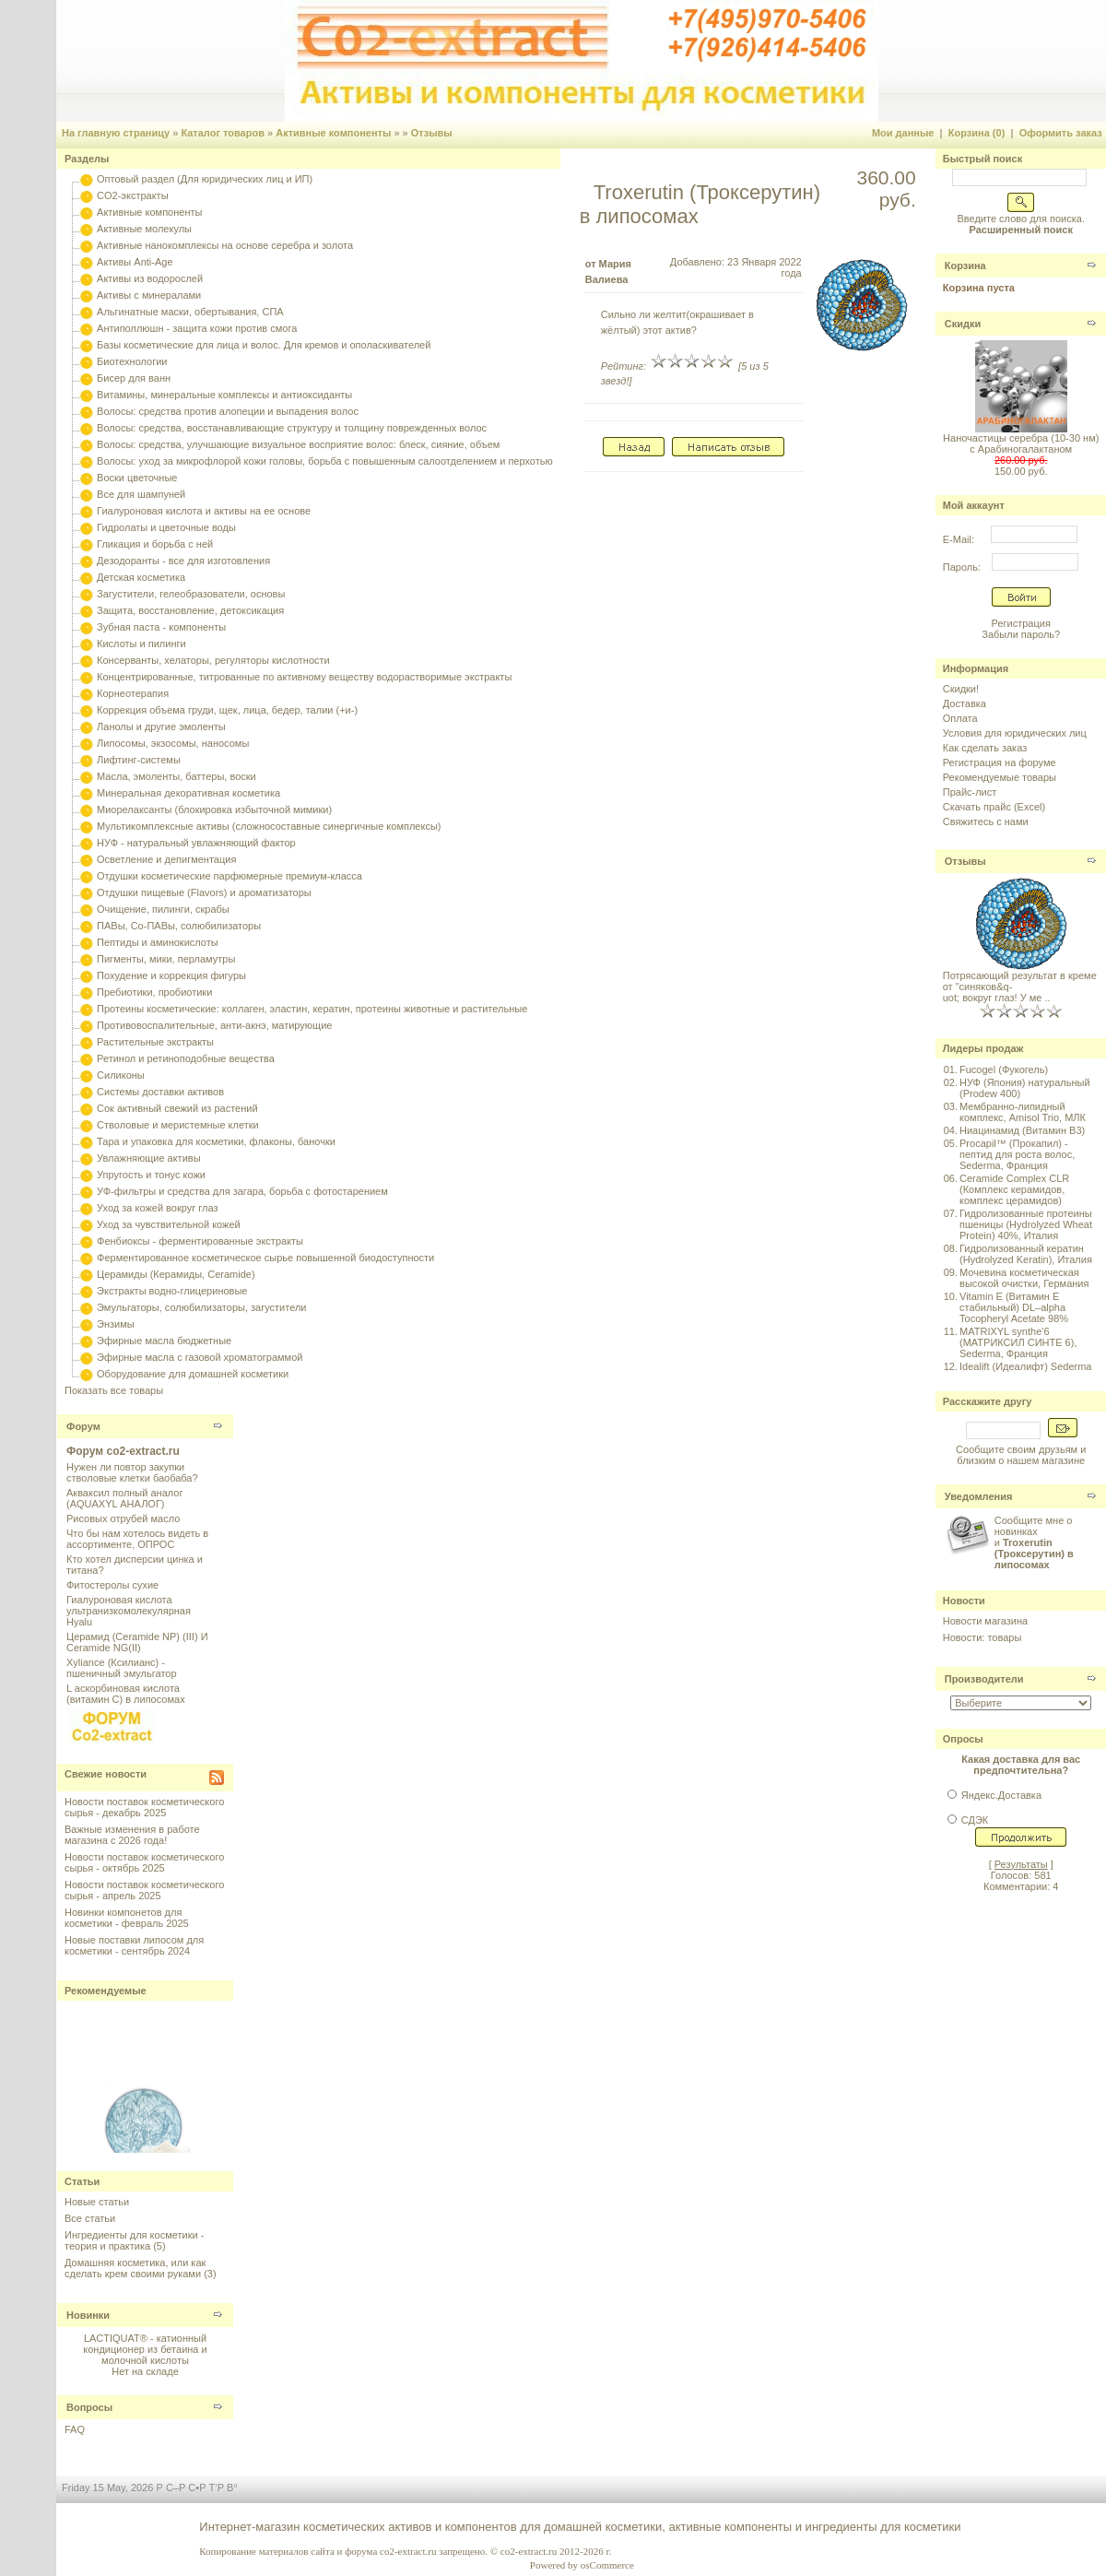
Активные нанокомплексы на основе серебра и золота (225, 245)
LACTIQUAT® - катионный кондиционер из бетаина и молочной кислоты (144, 2349)
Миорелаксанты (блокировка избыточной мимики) (214, 809)
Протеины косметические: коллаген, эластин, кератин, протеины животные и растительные (312, 1008)
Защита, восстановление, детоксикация (190, 610)
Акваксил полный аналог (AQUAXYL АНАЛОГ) (124, 1498)
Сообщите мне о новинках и (1034, 1542)
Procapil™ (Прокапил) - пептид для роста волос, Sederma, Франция (1017, 1154)
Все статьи (90, 2218)
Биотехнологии (132, 361)
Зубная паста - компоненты (161, 626)
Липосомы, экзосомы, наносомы (173, 743)
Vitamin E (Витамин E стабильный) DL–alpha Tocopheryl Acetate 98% (1013, 1307)
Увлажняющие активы (149, 1158)
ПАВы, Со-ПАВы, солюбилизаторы (179, 925)
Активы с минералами (149, 295)
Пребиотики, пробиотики (154, 992)
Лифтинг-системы (139, 759)
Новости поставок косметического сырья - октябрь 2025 (144, 1862)
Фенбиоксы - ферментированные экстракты (200, 1241)
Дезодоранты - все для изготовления (183, 560)
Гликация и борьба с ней (155, 543)
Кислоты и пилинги (141, 643)
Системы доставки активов (160, 1091)
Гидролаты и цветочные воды (166, 527)
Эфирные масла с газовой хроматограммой (199, 1357)
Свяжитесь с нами (986, 821)
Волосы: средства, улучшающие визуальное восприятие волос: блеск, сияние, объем (298, 444)
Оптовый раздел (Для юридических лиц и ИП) (204, 178)
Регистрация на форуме (999, 762)
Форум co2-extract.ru (123, 1451)
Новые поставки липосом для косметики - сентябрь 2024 (134, 1945)
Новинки (88, 2315)
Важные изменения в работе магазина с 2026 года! (132, 1835)
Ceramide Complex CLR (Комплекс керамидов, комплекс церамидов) (1014, 1189)
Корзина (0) (977, 132)
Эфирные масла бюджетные (164, 1340)
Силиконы (121, 1075)
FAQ (75, 2429)
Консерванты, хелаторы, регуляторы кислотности (213, 660)
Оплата (960, 718)
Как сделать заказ (985, 747)
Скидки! (961, 688)
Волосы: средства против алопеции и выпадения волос (228, 411)
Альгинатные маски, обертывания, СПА (190, 311)
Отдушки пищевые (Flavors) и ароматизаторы (204, 892)
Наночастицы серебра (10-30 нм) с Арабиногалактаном (1021, 443)
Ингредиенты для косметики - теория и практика (134, 2240)
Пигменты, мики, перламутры (166, 958)
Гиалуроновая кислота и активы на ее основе (204, 510)
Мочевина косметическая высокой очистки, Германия (1023, 1278)
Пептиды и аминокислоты (157, 942)
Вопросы (89, 2407)
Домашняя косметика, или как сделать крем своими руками (135, 2268)
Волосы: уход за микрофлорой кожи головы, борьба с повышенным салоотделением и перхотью (325, 461)
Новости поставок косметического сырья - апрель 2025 (144, 1890)
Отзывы (432, 132)
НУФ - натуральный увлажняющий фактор (196, 842)
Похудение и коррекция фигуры (171, 975)
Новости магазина (985, 1620)
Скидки (963, 323)
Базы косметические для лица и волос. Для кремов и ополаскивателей (263, 344)
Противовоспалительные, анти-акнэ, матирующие (214, 1025)
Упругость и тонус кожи (151, 1174)
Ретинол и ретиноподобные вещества (186, 1058)
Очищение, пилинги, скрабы (163, 909)
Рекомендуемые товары (999, 777)
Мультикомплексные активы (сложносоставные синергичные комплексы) (269, 826)
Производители (984, 1678)
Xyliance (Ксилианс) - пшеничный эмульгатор (121, 1668)
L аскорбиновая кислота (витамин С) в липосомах (125, 1694)
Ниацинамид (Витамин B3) (1022, 1130)
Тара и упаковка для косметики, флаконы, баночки (216, 1141)
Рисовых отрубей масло (123, 1518)
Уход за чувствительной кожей (169, 1224)
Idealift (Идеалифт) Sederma (1025, 1366)
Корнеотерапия (133, 693)
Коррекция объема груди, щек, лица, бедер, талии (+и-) (227, 709)
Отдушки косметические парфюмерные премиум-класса (229, 875)
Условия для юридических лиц (1015, 733)
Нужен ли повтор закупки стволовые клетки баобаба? (132, 1472)
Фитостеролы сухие (112, 1584)
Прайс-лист (970, 792)
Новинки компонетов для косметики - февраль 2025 (127, 1918)
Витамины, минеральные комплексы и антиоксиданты (224, 394)
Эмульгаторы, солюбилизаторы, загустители (201, 1307)
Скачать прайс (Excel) (994, 806)
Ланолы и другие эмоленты (161, 726)
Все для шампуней (141, 494)
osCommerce (607, 2564)
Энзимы (116, 1323)
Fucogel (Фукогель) (1003, 1069)
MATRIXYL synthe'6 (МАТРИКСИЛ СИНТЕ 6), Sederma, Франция (1018, 1342)
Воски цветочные (137, 477)
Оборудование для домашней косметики (192, 1373)
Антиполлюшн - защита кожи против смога (197, 328)
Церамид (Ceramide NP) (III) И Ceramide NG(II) (137, 1642)
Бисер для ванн (134, 378)
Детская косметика (141, 577)
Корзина (965, 265)
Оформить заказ (1060, 132)
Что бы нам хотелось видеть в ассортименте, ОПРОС (137, 1539)
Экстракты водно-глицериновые (172, 1290)
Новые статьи (97, 2201)
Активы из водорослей (150, 278)
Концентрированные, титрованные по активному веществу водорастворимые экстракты (304, 676)
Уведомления (979, 1496)
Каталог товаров (223, 132)
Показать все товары (114, 1390)
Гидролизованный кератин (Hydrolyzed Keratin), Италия (1025, 1254)
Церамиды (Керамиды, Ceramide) (176, 1274)
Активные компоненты (333, 132)
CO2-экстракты (132, 195)
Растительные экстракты (155, 1041)
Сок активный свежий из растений (177, 1108)
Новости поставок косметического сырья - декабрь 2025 (144, 1807)
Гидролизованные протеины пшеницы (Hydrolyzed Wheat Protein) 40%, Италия (1025, 1224)
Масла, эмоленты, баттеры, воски (176, 776)
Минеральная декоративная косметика (188, 792)
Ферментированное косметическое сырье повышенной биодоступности (265, 1257)
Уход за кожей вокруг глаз (157, 1207)
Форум (83, 1426)
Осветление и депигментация (166, 859)
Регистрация (1021, 623)
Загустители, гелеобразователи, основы (191, 593)
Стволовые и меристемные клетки (178, 1124)
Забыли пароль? (1021, 634)
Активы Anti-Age (134, 261)
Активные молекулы (144, 228)
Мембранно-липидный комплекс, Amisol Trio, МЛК (1022, 1112)
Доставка (964, 703)
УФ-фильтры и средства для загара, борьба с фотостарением (242, 1191)
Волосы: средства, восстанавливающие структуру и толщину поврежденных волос (292, 427)
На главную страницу (116, 132)
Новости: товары (982, 1637)
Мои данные (903, 132)
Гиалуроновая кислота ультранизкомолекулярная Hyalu (128, 1610)
